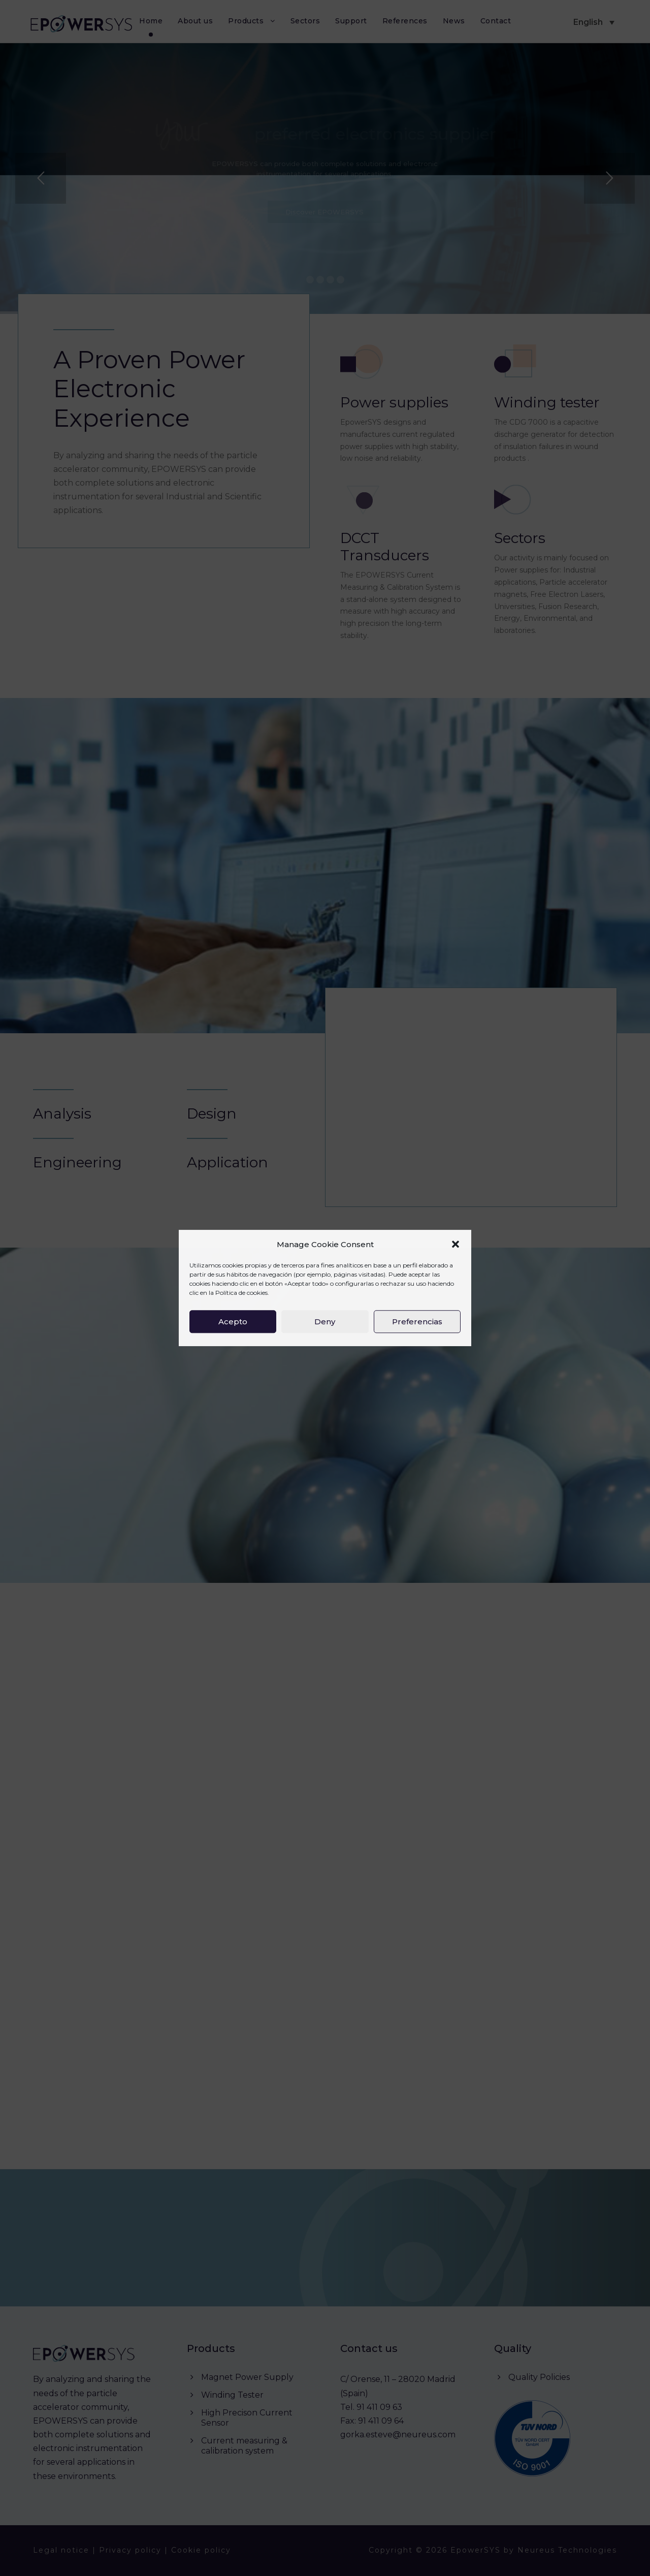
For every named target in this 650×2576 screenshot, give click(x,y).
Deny (324, 1321)
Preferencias (417, 1321)
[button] (455, 1244)
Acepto (232, 1321)
